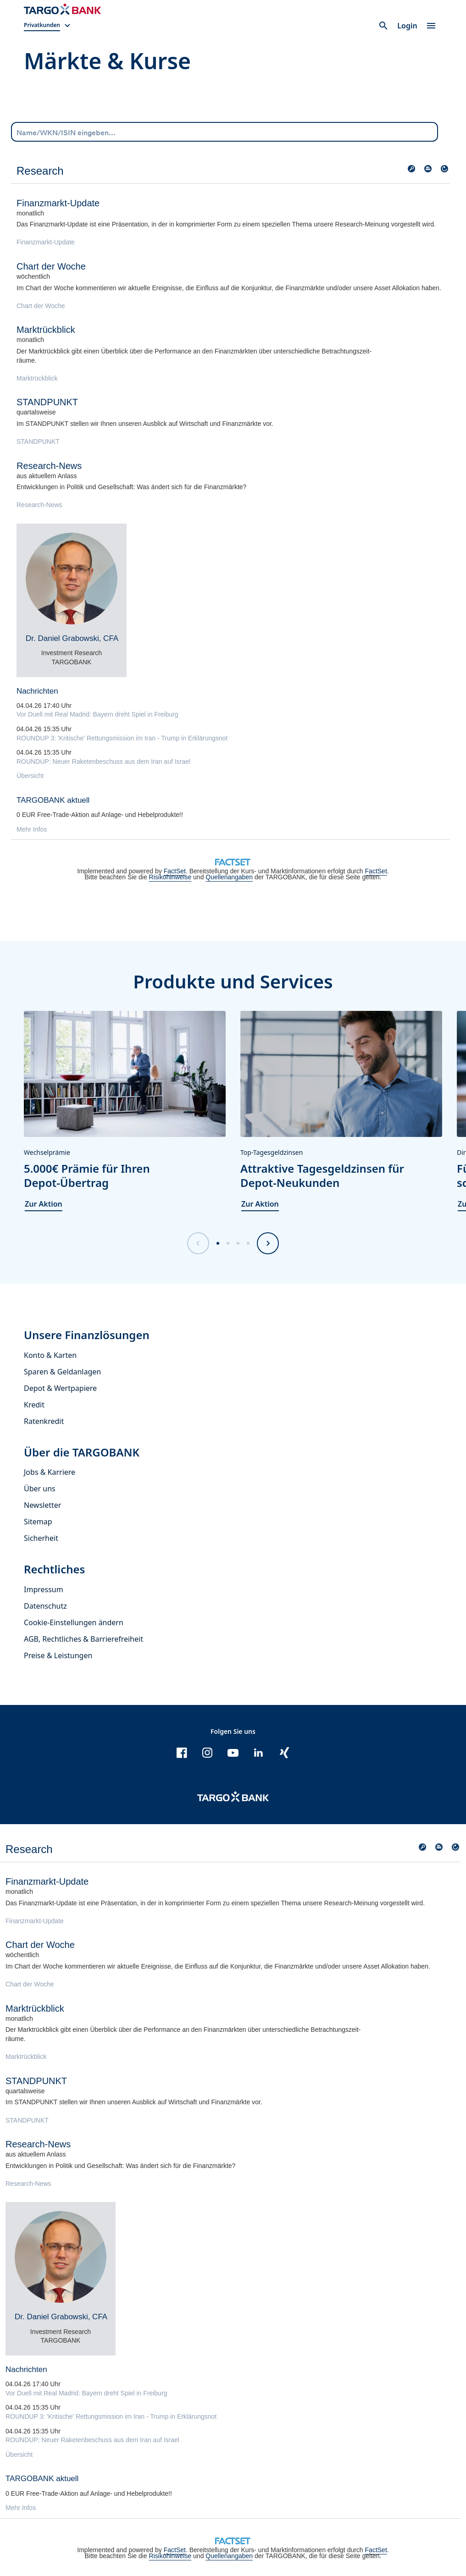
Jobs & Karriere (49, 1472)
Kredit (34, 1405)
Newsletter (42, 1505)
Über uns (39, 1489)
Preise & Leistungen (58, 1655)
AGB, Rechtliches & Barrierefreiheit (83, 1639)
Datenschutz (45, 1606)
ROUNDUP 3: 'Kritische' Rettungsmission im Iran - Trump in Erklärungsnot (122, 738)
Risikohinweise (170, 877)
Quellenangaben (229, 877)
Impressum (43, 1589)
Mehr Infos (32, 829)
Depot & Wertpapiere (60, 1388)
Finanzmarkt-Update (46, 242)
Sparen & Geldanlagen (62, 1372)
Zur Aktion (43, 1204)
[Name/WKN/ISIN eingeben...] (224, 131)
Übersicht (30, 775)
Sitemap (38, 1522)
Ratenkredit (44, 1421)
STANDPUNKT (38, 441)
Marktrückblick (37, 378)
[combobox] (224, 132)
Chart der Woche (41, 305)
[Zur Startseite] (62, 9)
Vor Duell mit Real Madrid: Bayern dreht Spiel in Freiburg (97, 714)
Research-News (39, 504)
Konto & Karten (50, 1355)
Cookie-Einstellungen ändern (73, 1622)
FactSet (175, 871)
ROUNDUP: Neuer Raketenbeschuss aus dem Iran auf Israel (103, 761)
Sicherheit (41, 1538)
